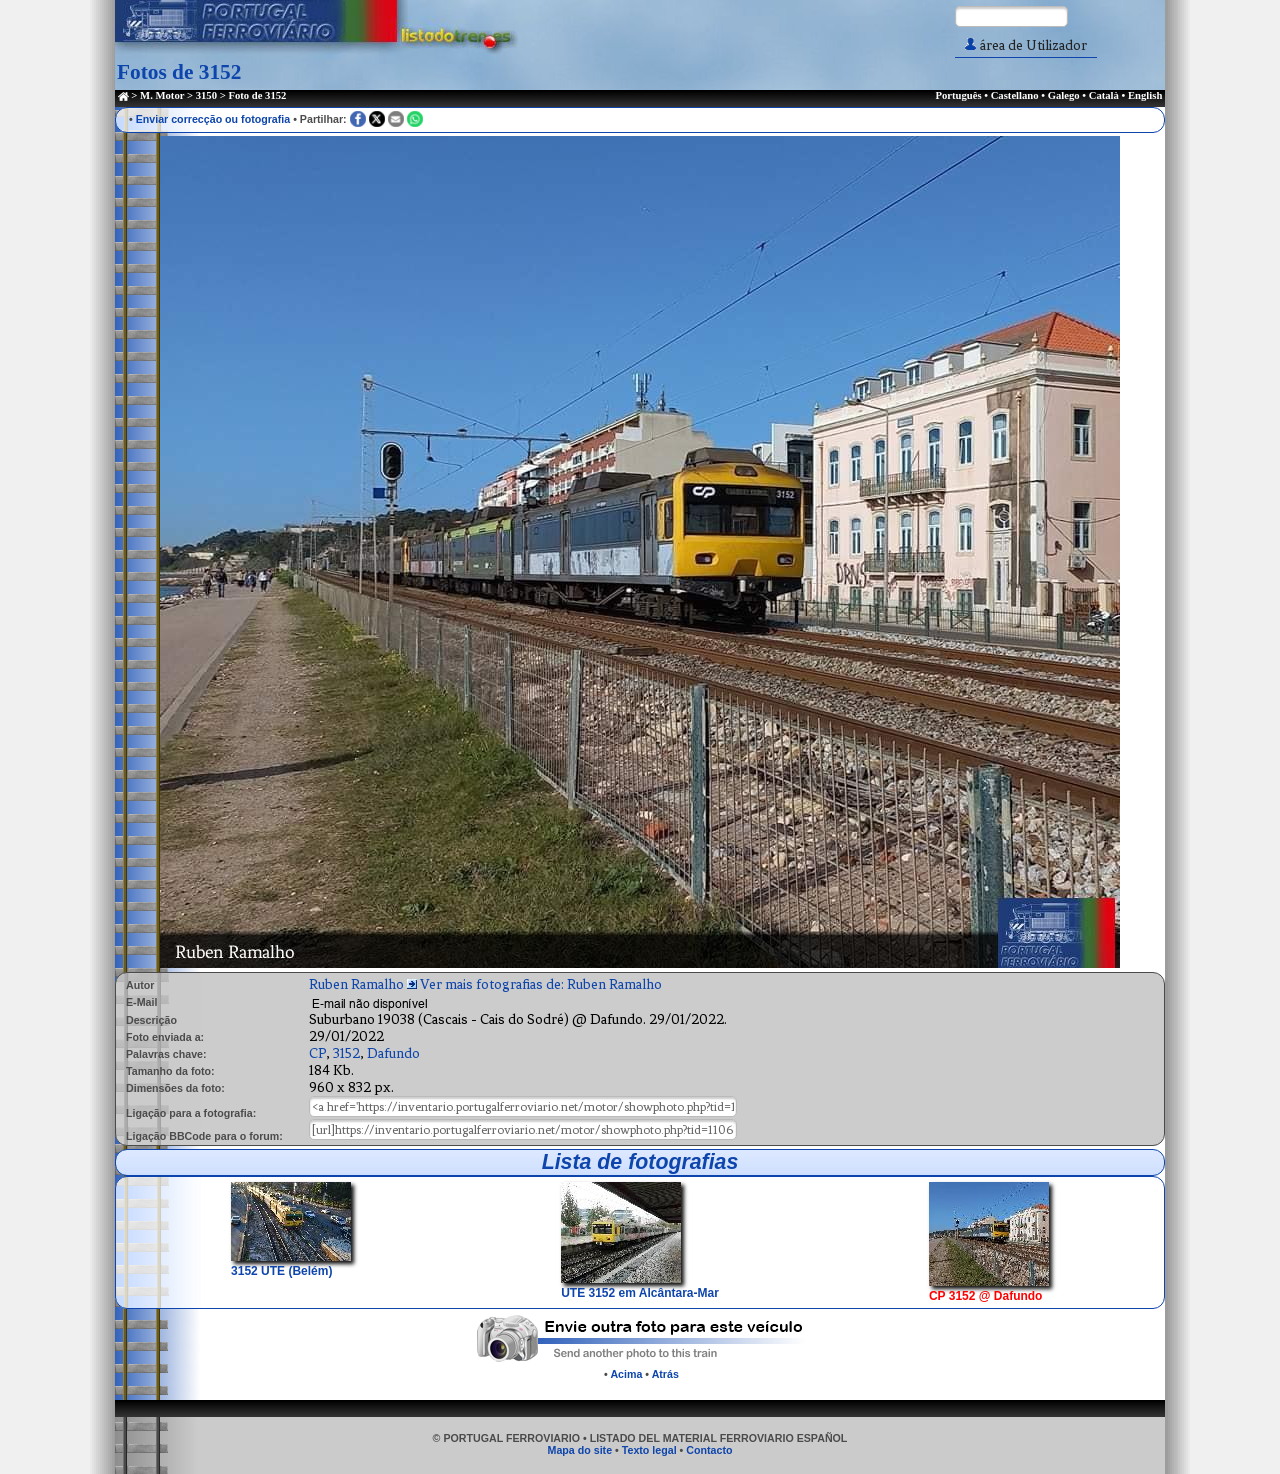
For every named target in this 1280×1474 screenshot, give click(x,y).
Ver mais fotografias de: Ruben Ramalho (541, 984)
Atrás (665, 1374)
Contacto (709, 1450)
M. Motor (162, 95)
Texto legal (649, 1450)
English (1145, 95)
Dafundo (393, 1053)
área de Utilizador (1026, 45)
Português (958, 95)
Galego (1064, 95)
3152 (346, 1053)
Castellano (1015, 95)
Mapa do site (580, 1450)
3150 (206, 95)
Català (1104, 95)
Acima (626, 1374)
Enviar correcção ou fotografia (213, 119)
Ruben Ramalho (356, 984)
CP (317, 1053)
